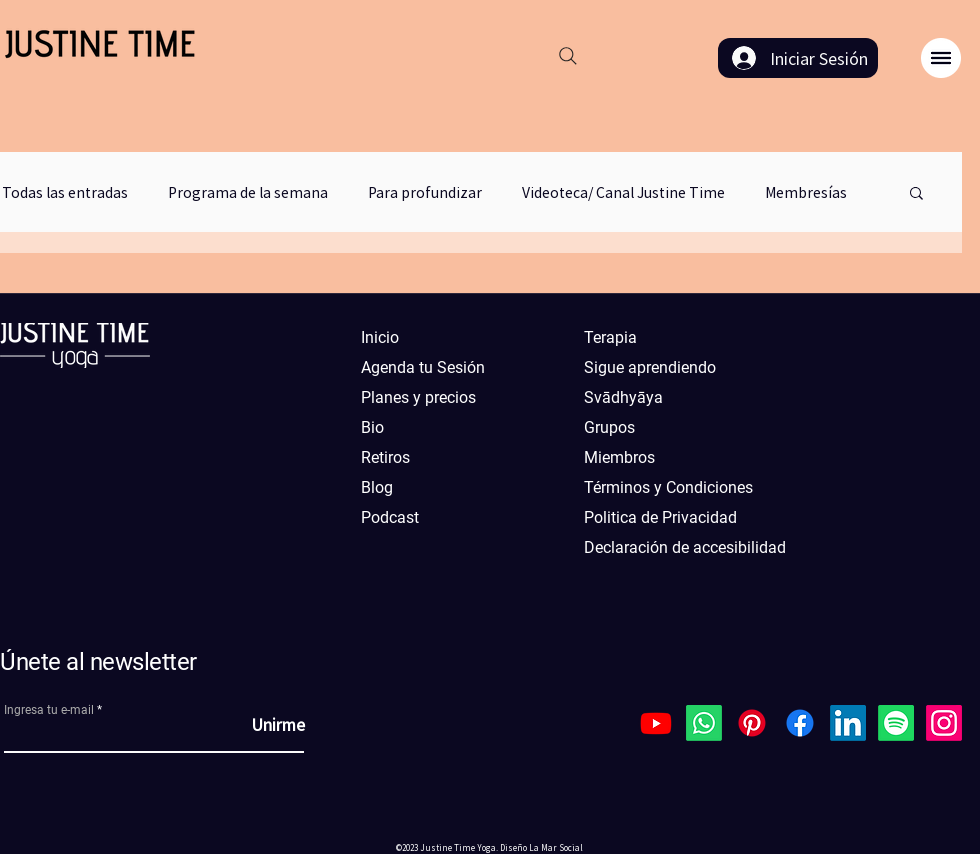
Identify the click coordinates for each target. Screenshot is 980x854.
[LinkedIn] (848, 723)
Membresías (806, 192)
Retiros (385, 457)
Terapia (610, 337)
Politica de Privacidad (660, 517)
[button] (941, 58)
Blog (377, 487)
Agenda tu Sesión (423, 367)
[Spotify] (896, 723)
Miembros (619, 457)
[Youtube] (656, 723)
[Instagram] (944, 723)
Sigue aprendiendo (650, 367)
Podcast (390, 517)
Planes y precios (418, 397)
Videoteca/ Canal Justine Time (623, 192)
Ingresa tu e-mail (49, 710)
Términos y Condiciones (668, 487)
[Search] (568, 56)
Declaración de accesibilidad (674, 547)
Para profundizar (425, 192)
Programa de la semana (248, 192)
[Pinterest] (752, 723)
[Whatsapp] (704, 723)
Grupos (609, 427)
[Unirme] (255, 724)
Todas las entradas (65, 192)
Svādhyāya (623, 397)
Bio (372, 427)
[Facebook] (800, 723)
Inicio (380, 337)
